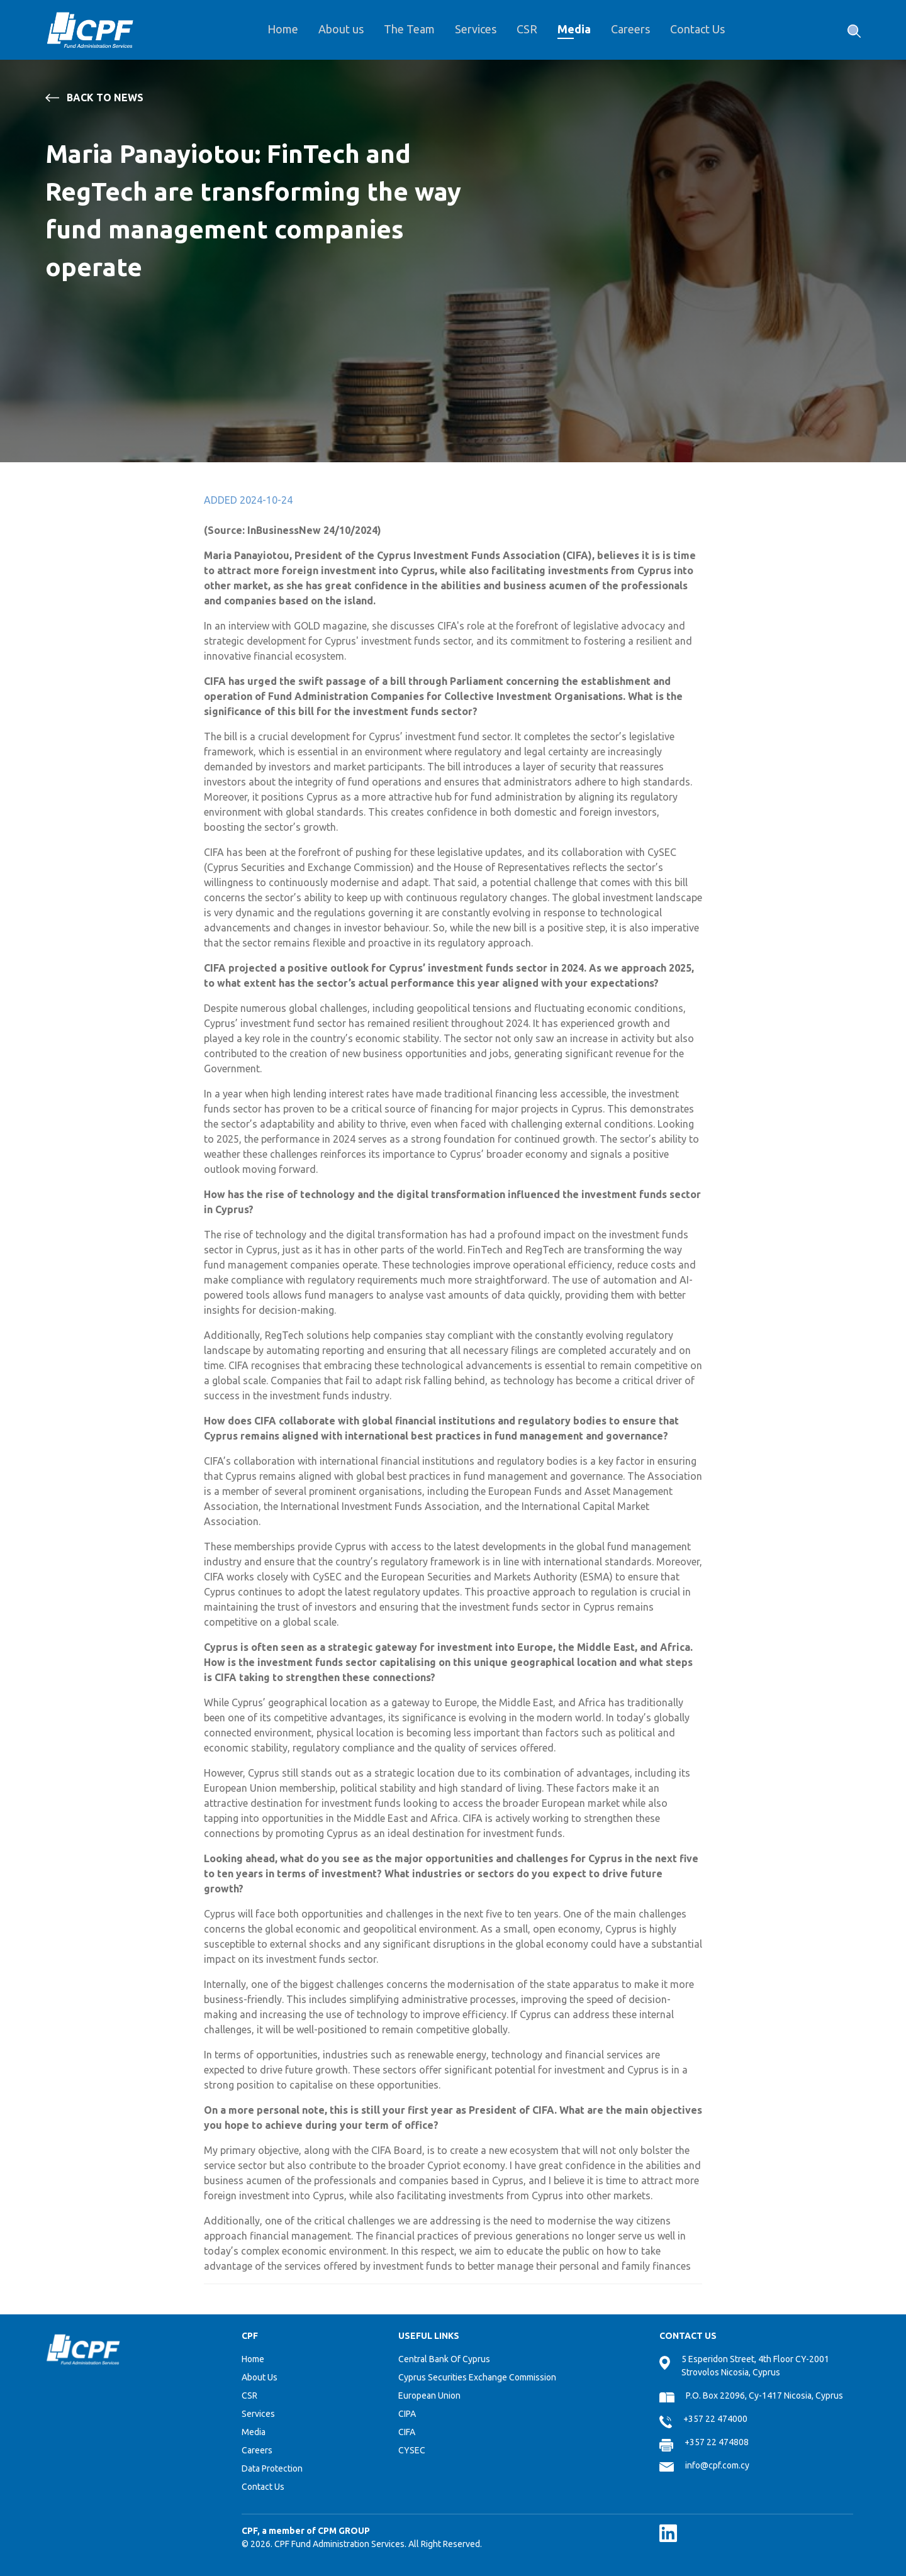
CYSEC (411, 2450)
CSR (527, 29)
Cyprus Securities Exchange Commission (477, 2377)
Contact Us (697, 29)
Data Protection (272, 2468)
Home (282, 29)
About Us (259, 2377)
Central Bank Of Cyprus (444, 2359)
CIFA (406, 2432)
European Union (429, 2395)
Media (574, 29)
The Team (409, 29)
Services (475, 29)
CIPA (407, 2414)
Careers (630, 29)
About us (341, 29)
